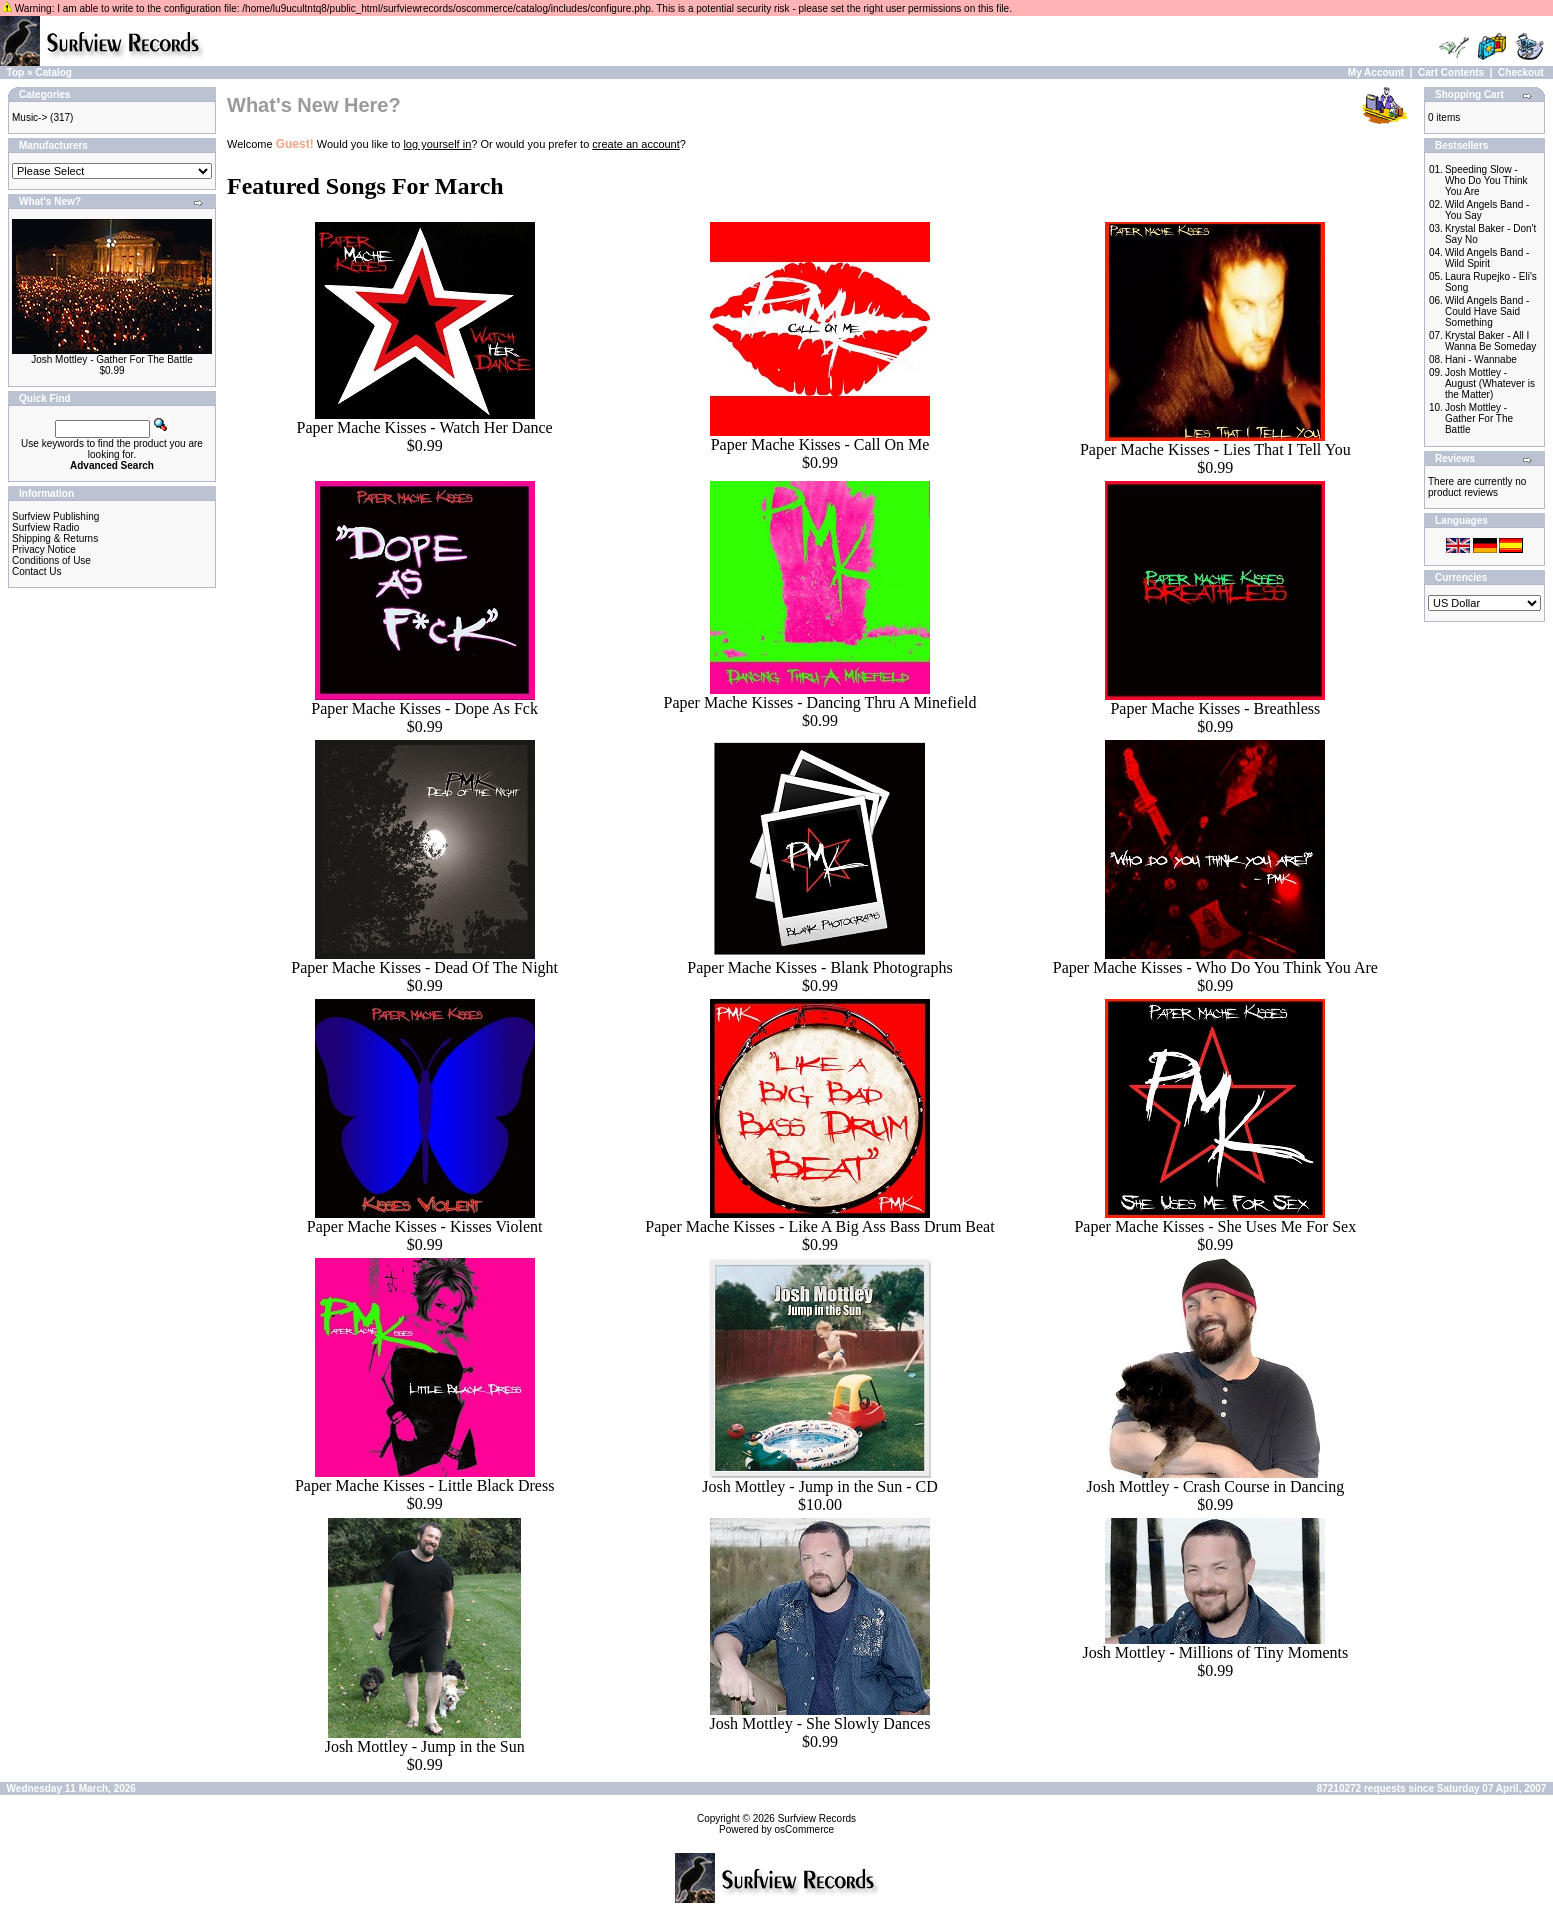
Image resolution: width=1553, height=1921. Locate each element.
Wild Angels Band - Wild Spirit (1487, 258)
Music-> (29, 117)
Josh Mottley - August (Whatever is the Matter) (1490, 383)
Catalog (53, 72)
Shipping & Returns (55, 538)
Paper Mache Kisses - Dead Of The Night (424, 967)
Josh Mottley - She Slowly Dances (820, 1723)
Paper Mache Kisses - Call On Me (820, 444)
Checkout (1521, 72)
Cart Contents (1451, 72)
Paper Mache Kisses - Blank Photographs (819, 967)
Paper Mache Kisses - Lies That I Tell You (1215, 449)
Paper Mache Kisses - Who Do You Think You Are (1215, 967)
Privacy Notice (44, 549)
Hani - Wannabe (1481, 359)
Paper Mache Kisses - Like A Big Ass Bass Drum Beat (819, 1226)
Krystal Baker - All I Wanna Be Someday (1490, 341)
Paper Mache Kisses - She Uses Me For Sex (1215, 1226)
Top (16, 72)
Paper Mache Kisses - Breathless (1215, 708)
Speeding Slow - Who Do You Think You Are (1486, 180)
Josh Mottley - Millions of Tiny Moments (1215, 1652)
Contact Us (36, 571)
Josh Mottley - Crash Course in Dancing (1215, 1486)
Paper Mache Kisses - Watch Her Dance (425, 427)
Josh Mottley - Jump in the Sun (425, 1746)
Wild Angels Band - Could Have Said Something (1487, 311)
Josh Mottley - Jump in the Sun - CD (820, 1486)
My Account (1376, 72)
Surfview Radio (45, 527)
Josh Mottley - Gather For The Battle (112, 359)
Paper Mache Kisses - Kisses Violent (425, 1226)
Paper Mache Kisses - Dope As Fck (424, 708)
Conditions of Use (51, 560)
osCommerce (804, 1829)
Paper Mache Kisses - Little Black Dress (424, 1485)
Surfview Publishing (55, 516)
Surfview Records (817, 1818)
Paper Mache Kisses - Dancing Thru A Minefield (820, 702)
